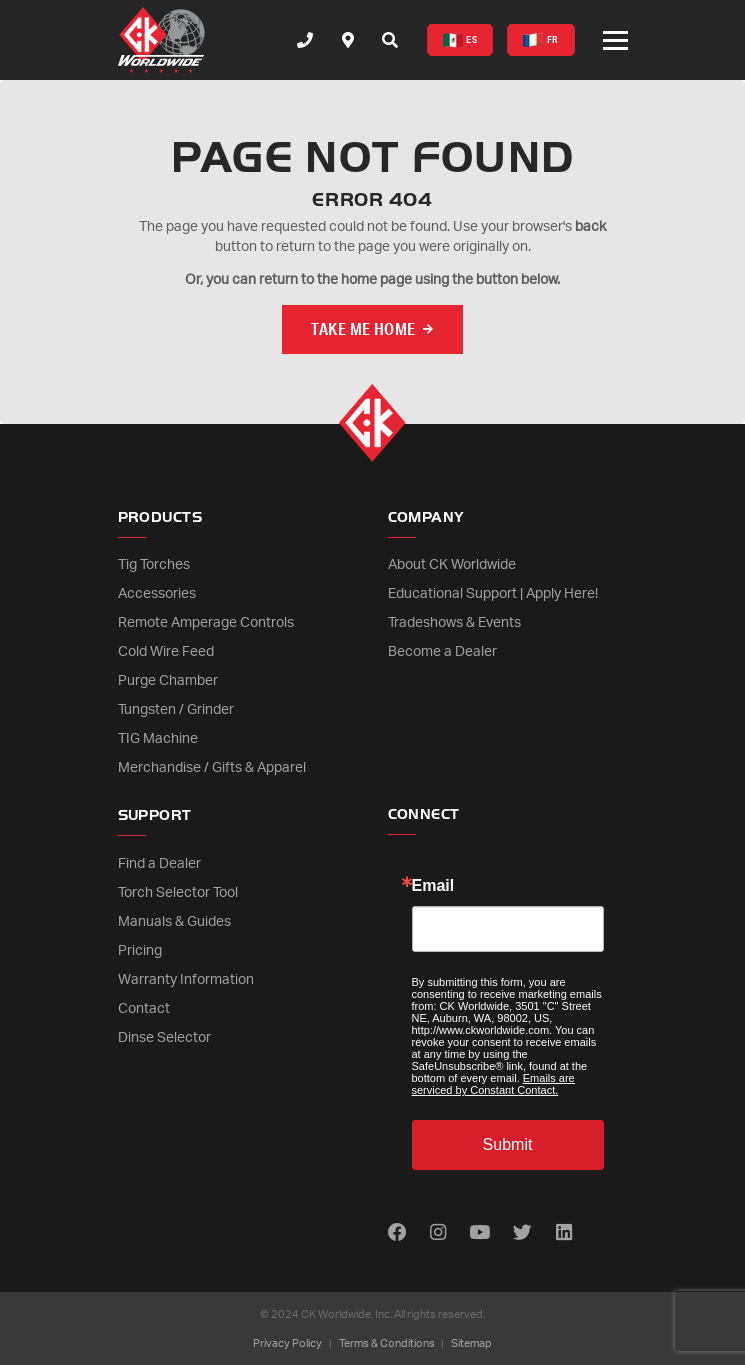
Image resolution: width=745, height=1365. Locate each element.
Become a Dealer (442, 652)
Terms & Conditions (387, 1343)
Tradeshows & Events (454, 623)
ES (460, 40)
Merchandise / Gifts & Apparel (212, 768)
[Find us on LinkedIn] (564, 1233)
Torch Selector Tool (178, 893)
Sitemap (471, 1343)
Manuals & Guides (174, 922)
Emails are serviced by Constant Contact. (493, 1084)
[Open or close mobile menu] (615, 40)
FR (540, 39)
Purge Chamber (168, 681)
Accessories (157, 594)
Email (433, 886)
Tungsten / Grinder (176, 710)
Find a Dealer (159, 864)
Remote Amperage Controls (206, 623)
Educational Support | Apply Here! (493, 594)
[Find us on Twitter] (522, 1233)
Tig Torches (154, 565)
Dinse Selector (164, 1038)
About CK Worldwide (452, 565)
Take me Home (363, 328)
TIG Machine (158, 739)
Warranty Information (186, 980)
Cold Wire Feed (166, 652)
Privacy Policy (287, 1343)
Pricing (140, 951)
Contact (144, 1009)
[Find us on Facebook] (397, 1233)
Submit (508, 1144)
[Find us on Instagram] (438, 1233)
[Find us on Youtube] (479, 1233)
